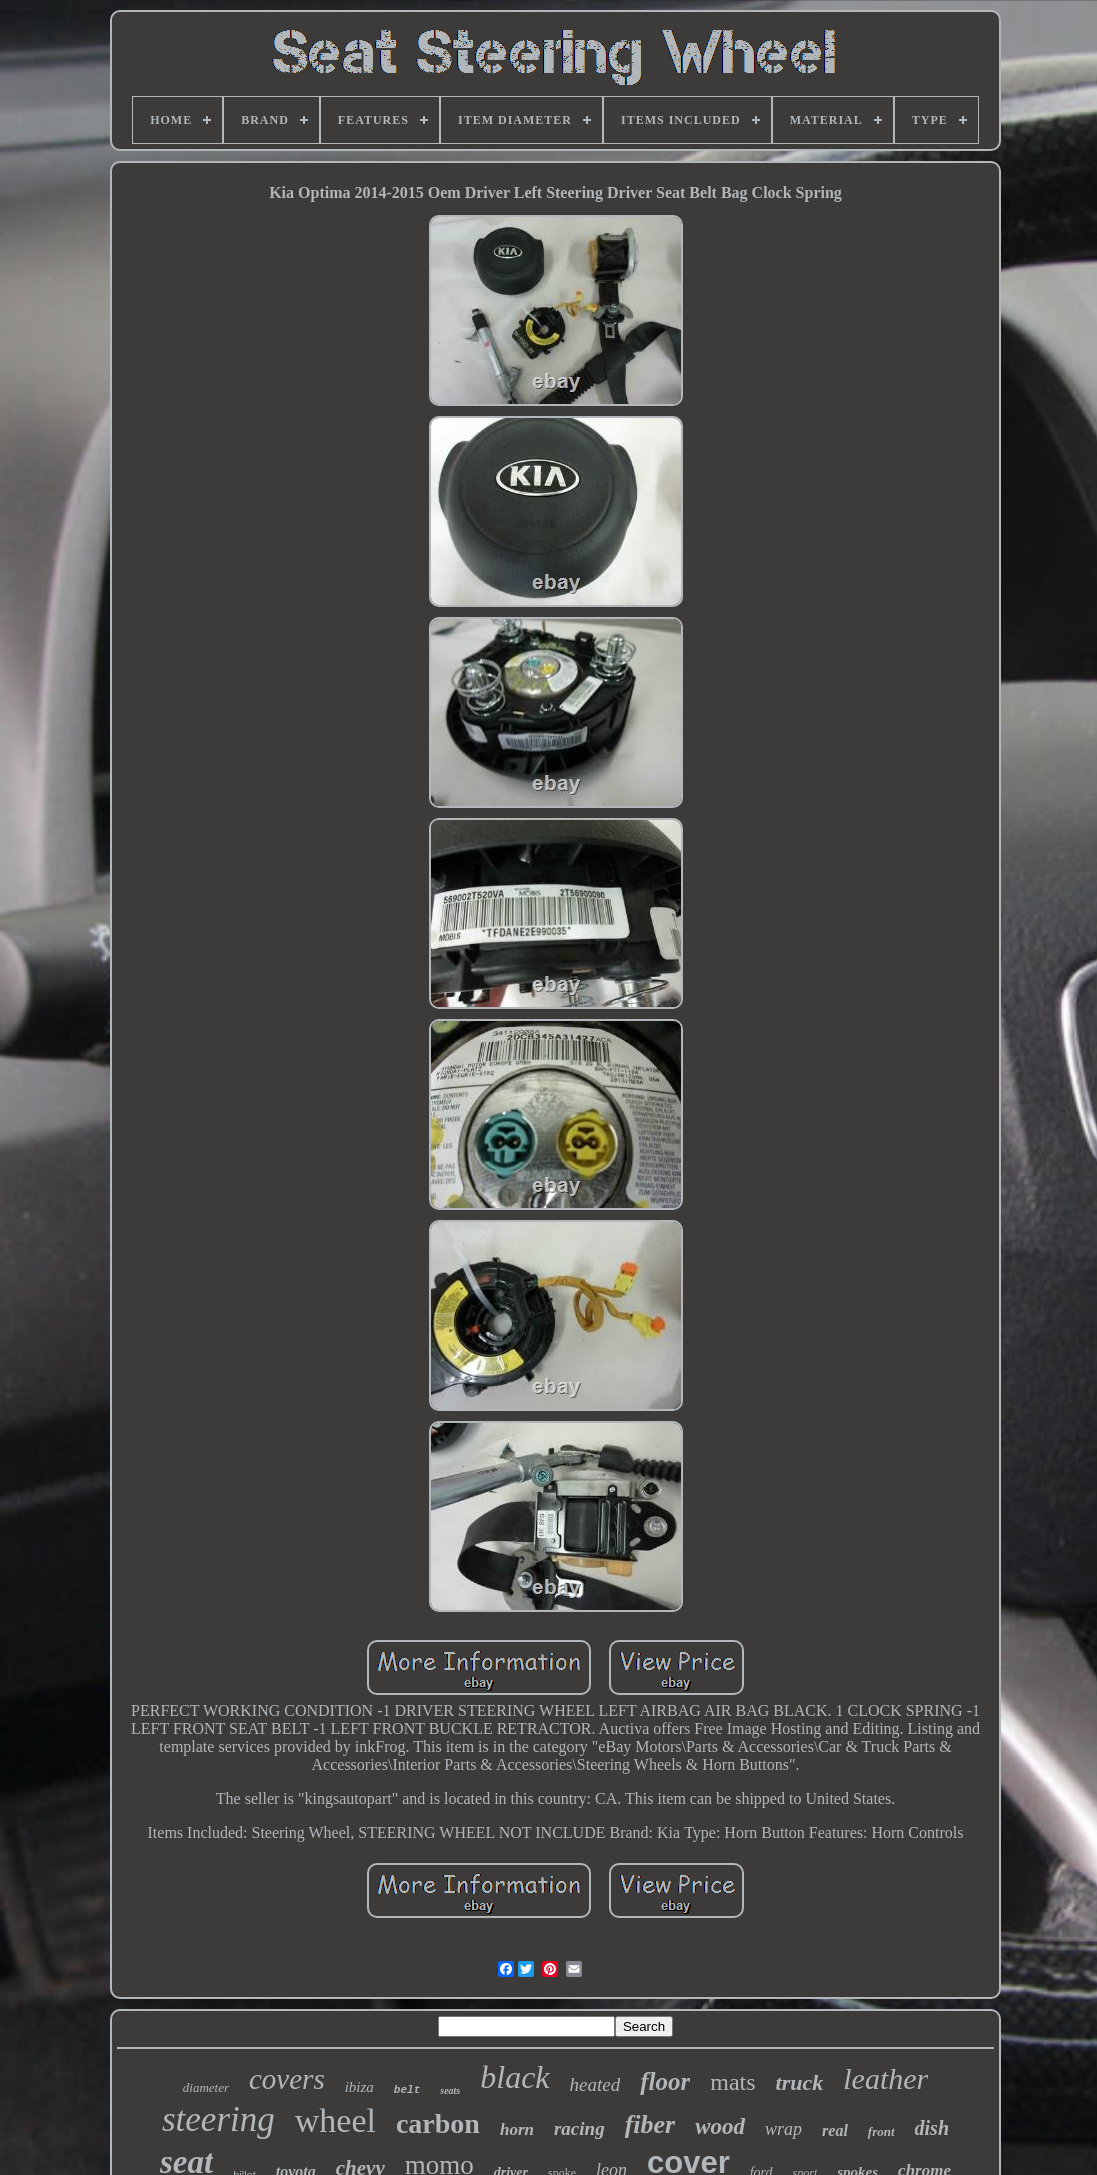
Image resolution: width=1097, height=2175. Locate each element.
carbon (438, 2123)
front (881, 2131)
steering (218, 2119)
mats (732, 2082)
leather (885, 2078)
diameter (206, 2087)
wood (720, 2126)
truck (800, 2082)
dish (932, 2128)
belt (407, 2090)
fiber (650, 2124)
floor (665, 2081)
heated (595, 2084)
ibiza (359, 2087)
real (835, 2130)
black (514, 2077)
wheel (335, 2120)
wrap (783, 2129)
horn (517, 2129)
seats (450, 2090)
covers (287, 2079)
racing (579, 2128)
